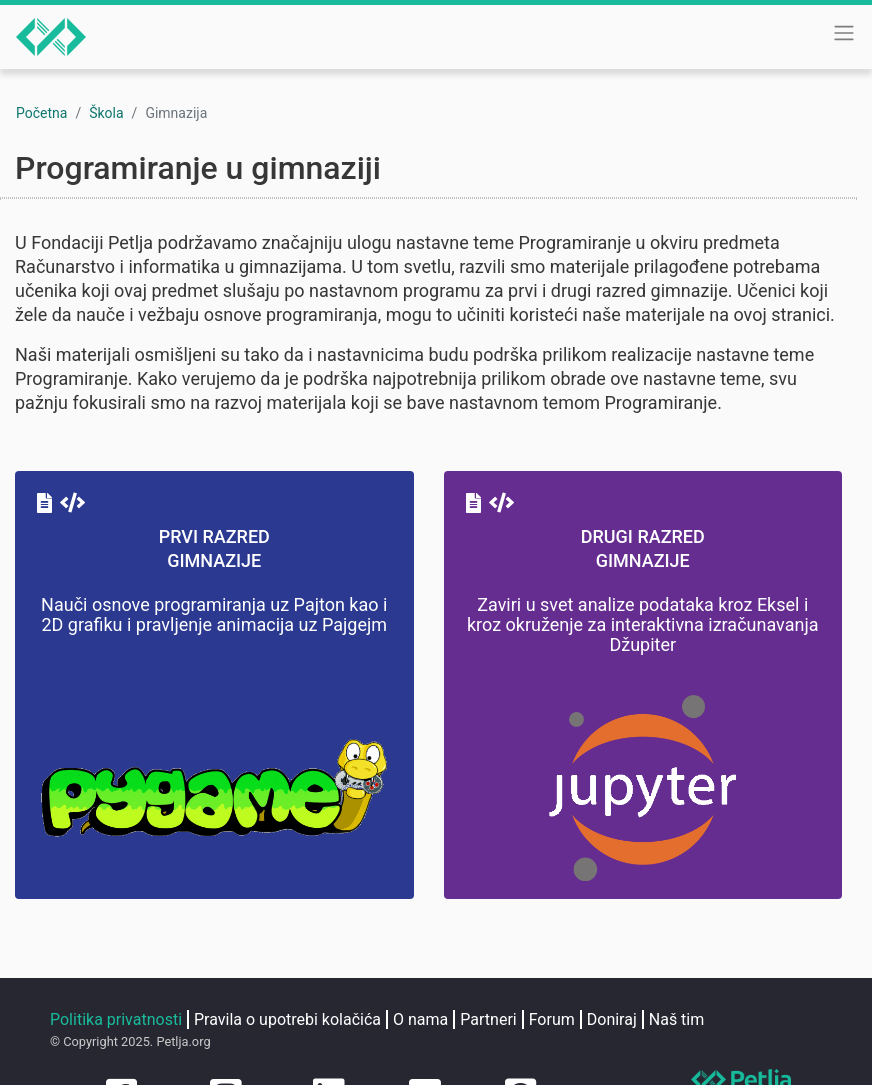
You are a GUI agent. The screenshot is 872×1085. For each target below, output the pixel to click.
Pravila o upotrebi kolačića (287, 1019)
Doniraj (612, 1019)
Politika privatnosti (116, 1019)
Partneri (488, 1019)
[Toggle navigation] (844, 33)
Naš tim (677, 1019)
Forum (552, 1019)
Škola (106, 113)
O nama (420, 1019)
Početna (41, 113)
